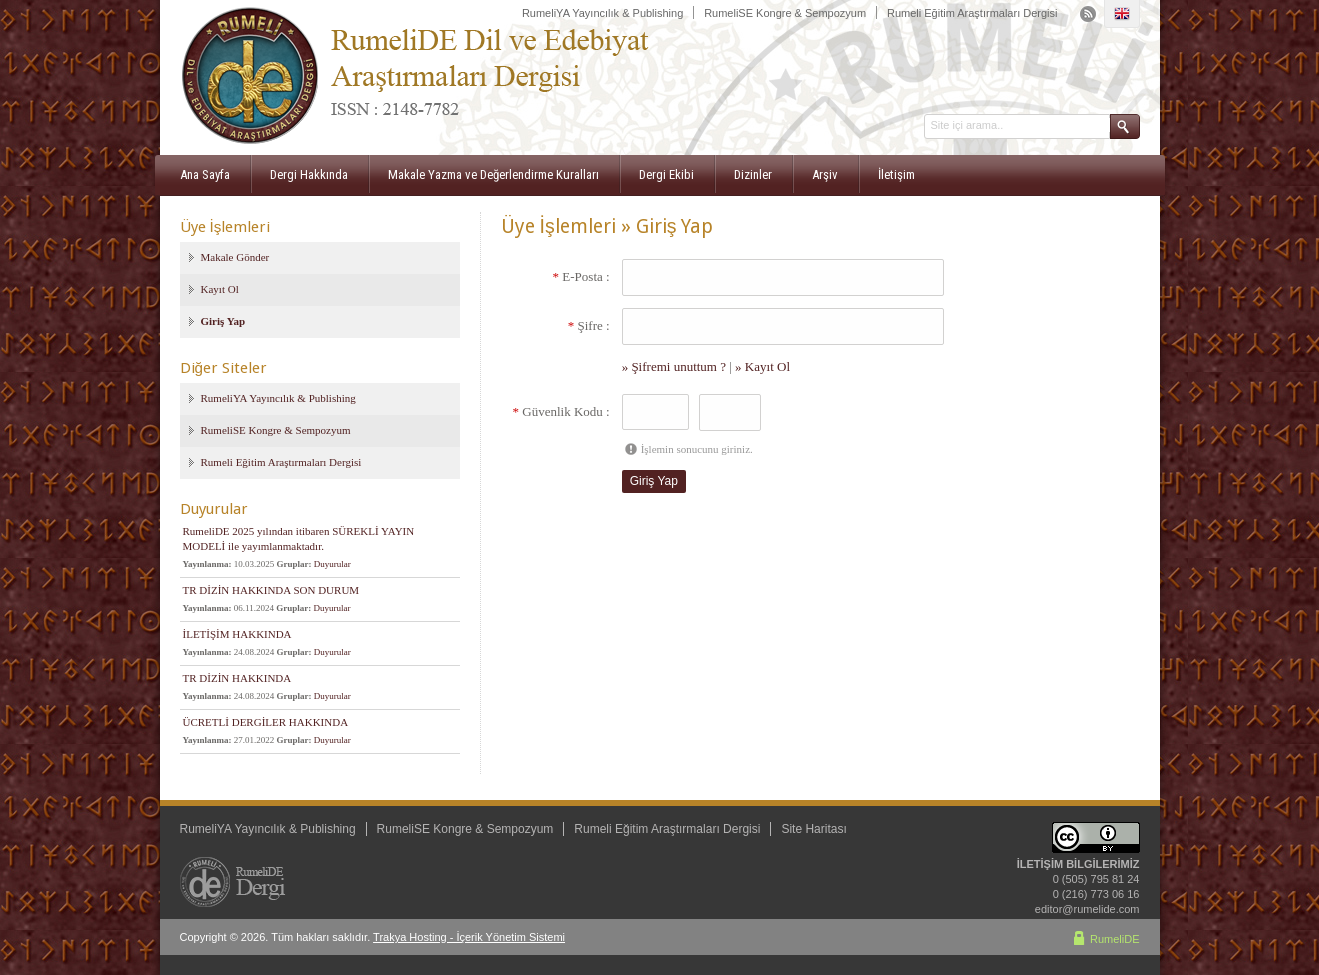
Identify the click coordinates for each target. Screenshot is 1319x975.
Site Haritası (813, 829)
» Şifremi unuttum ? (674, 366)
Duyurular (332, 564)
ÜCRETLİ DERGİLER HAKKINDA (266, 722)
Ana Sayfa (205, 174)
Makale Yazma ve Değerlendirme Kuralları (493, 174)
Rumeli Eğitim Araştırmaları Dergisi (972, 13)
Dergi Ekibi (666, 174)
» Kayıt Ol (762, 366)
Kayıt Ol (220, 289)
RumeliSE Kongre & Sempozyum (785, 13)
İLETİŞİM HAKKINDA (237, 634)
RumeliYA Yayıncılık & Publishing (602, 13)
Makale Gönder (235, 257)
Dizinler (753, 174)
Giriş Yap (223, 321)
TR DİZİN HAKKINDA (237, 678)
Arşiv (825, 174)
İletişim (896, 174)
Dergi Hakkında (309, 174)
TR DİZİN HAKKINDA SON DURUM (271, 590)
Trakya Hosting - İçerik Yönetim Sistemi (469, 937)
